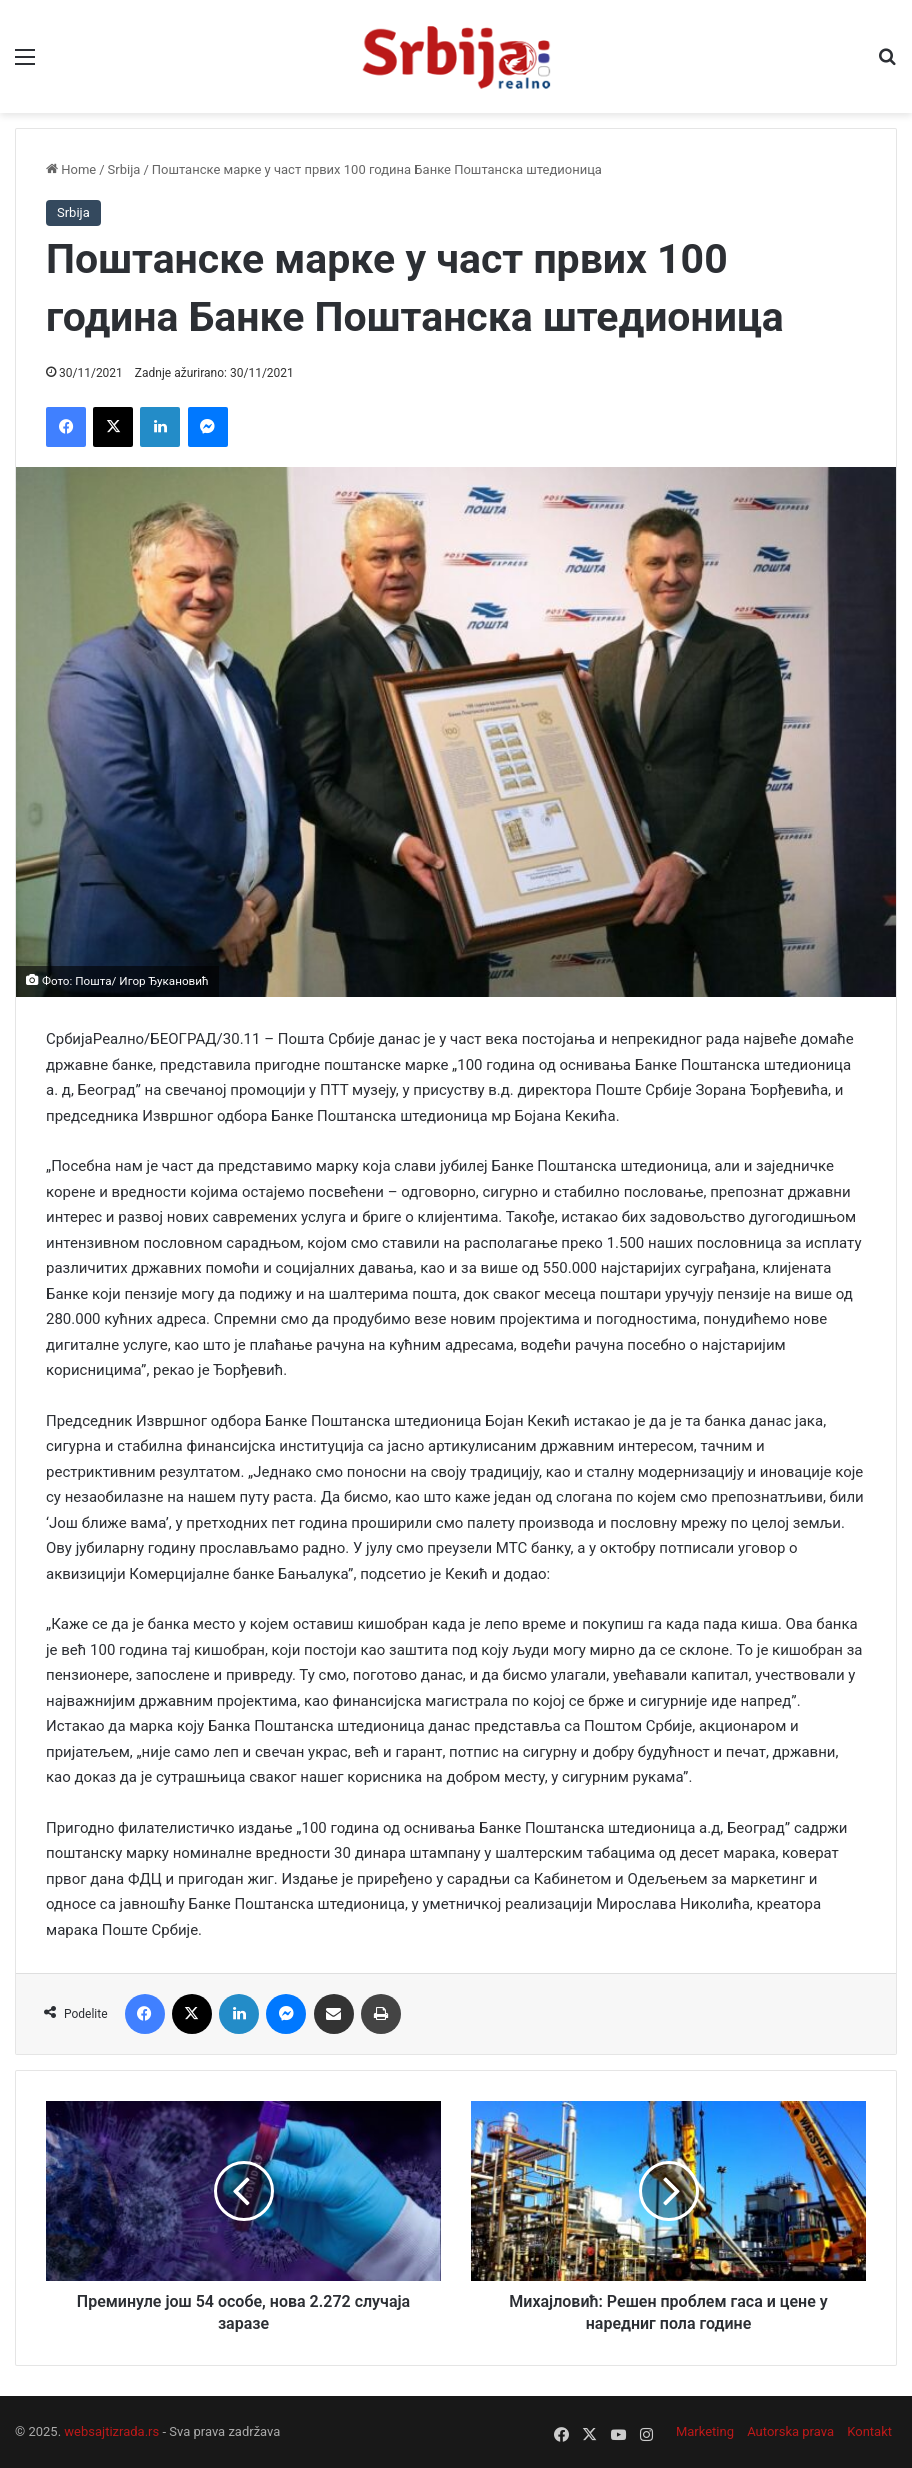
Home (71, 169)
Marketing (705, 2431)
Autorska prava (790, 2431)
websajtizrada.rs (111, 2431)
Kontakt (869, 2431)
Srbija (124, 169)
